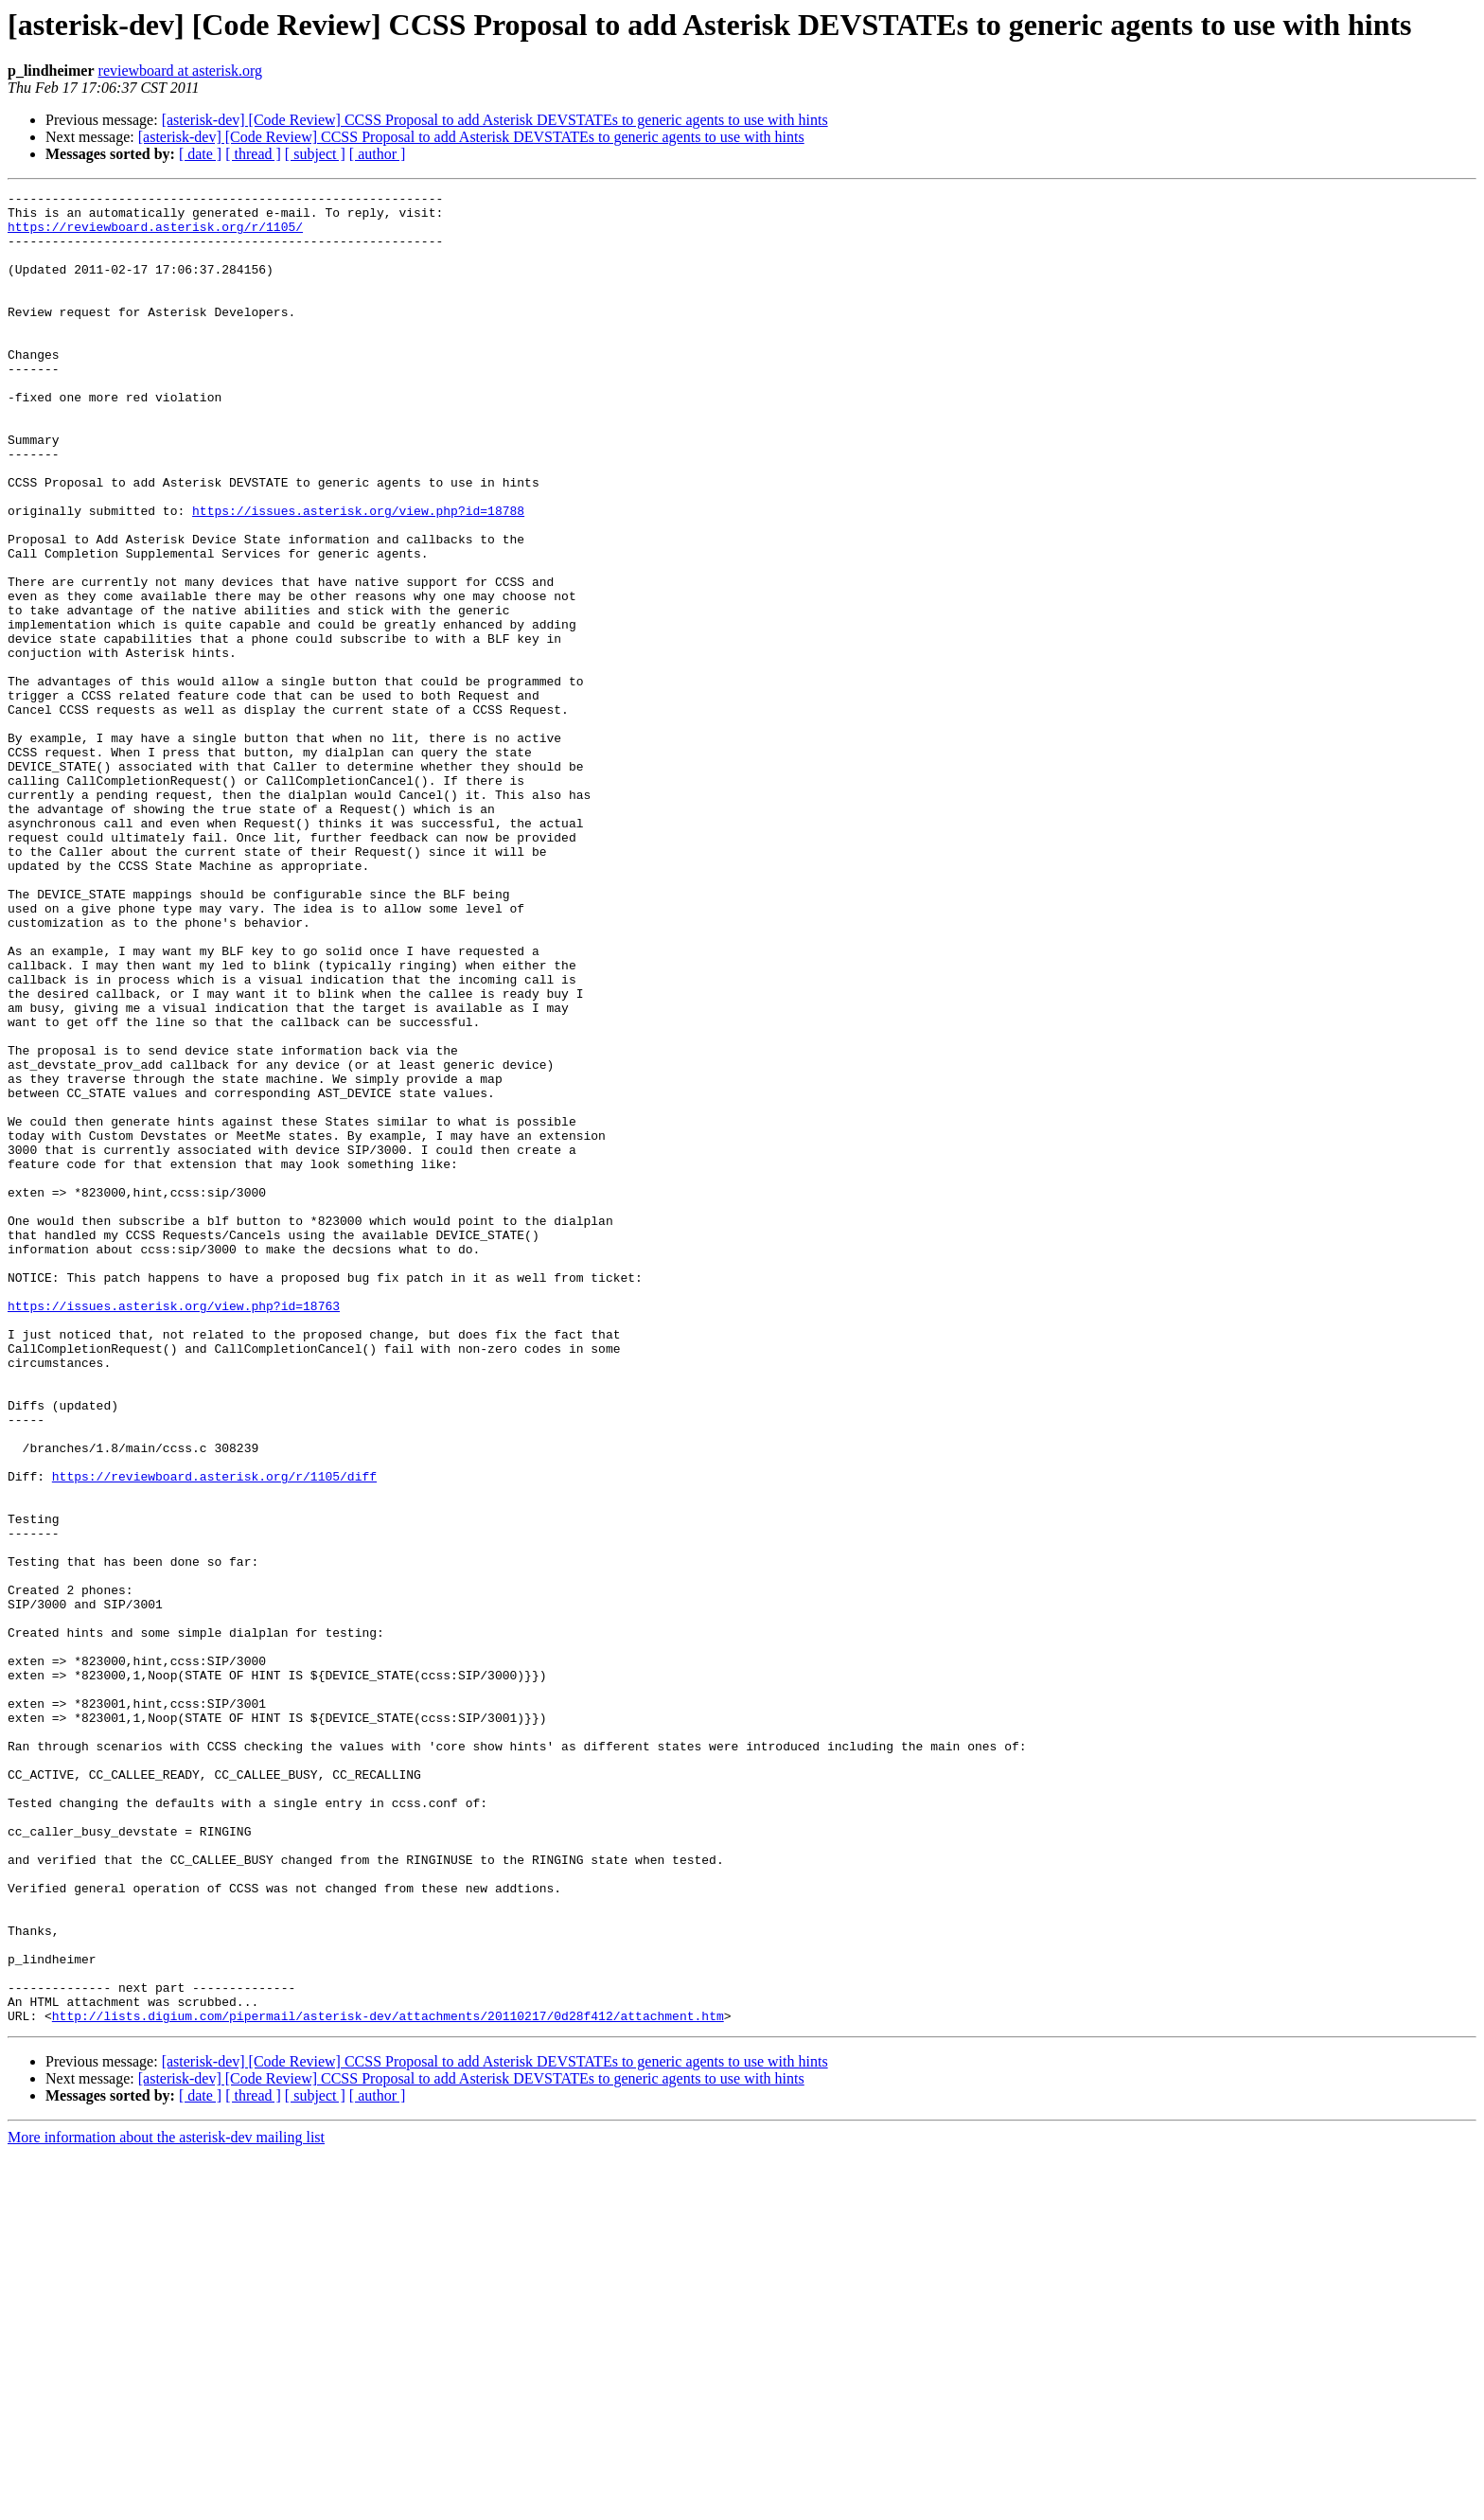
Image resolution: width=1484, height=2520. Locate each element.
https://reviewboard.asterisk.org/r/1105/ (155, 234)
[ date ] (200, 154)
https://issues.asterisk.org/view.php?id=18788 (358, 575)
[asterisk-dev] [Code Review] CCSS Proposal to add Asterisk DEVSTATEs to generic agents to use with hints (495, 120)
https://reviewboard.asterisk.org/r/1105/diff (214, 1734)
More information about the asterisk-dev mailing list (166, 2503)
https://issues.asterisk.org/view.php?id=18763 (174, 1529)
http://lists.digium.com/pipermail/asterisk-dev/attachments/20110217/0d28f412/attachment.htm (388, 2381)
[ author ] (377, 154)
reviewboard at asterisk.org (180, 70)
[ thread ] (253, 154)
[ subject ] (315, 154)
